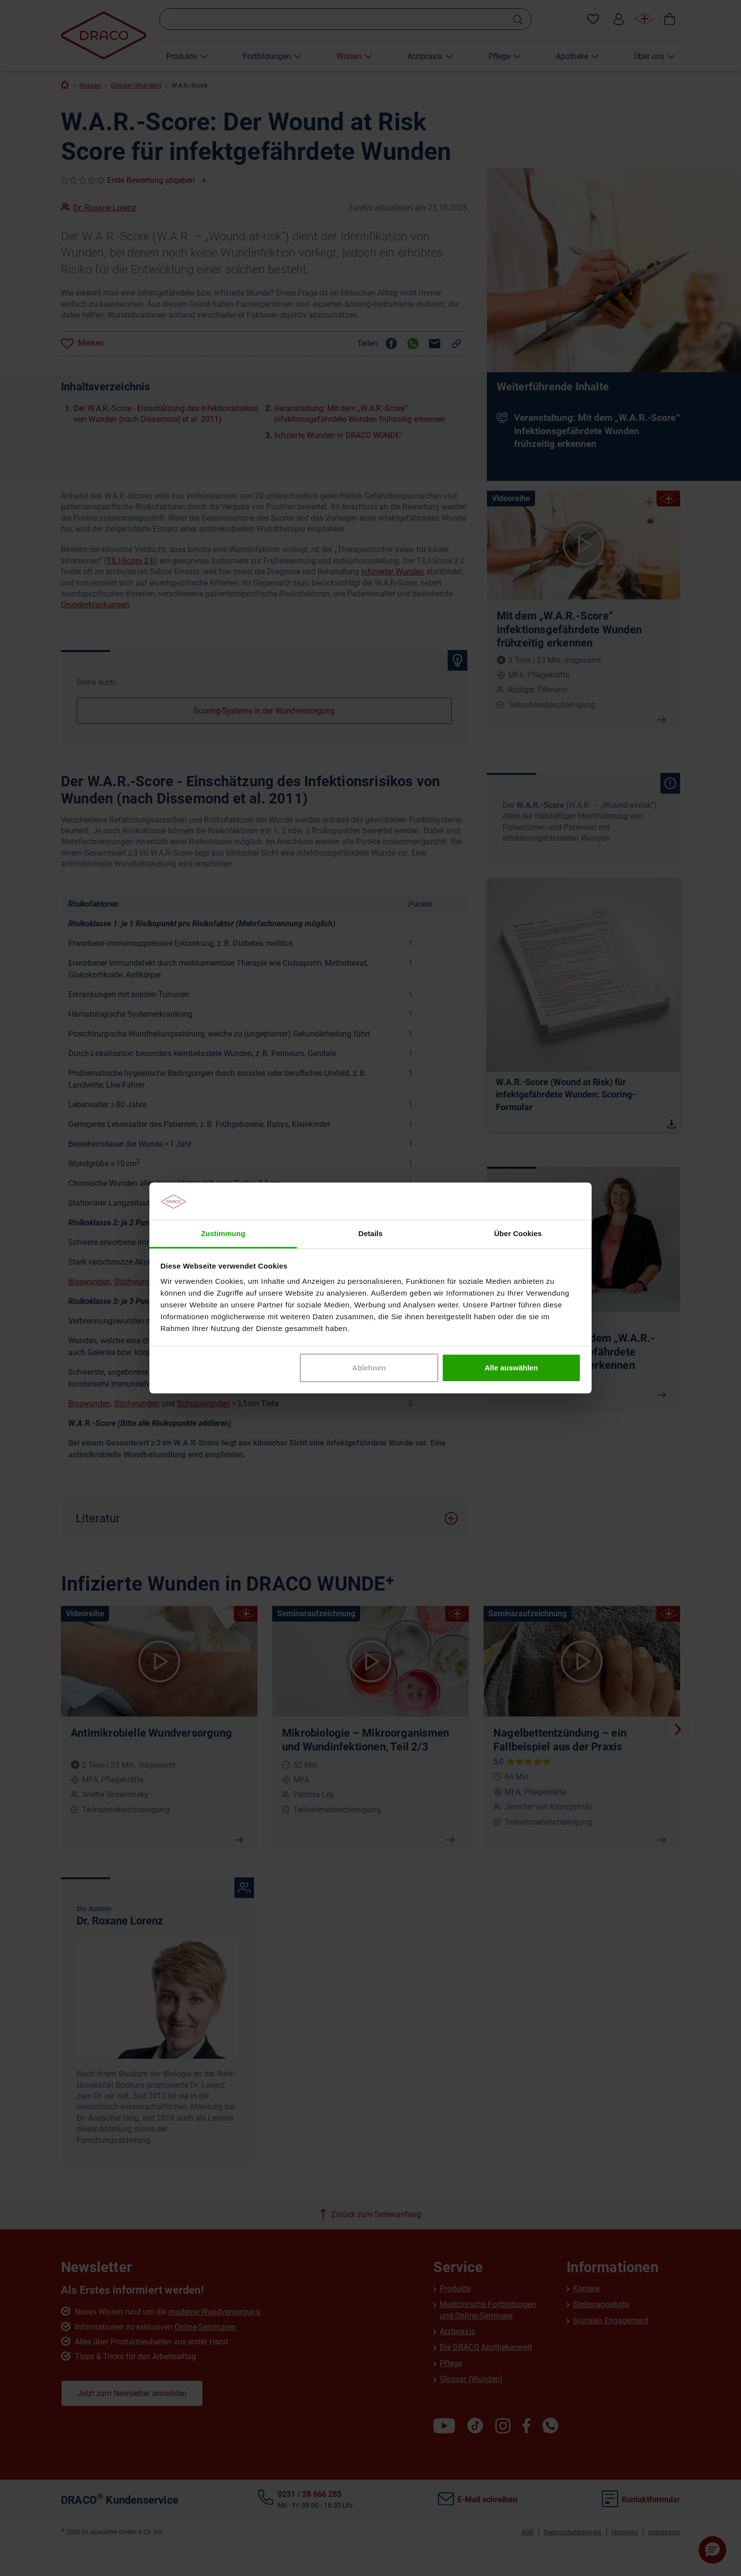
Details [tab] (370, 1233)
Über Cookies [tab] (518, 1233)
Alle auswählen (511, 1367)
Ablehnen (369, 1367)
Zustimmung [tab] (223, 1233)
